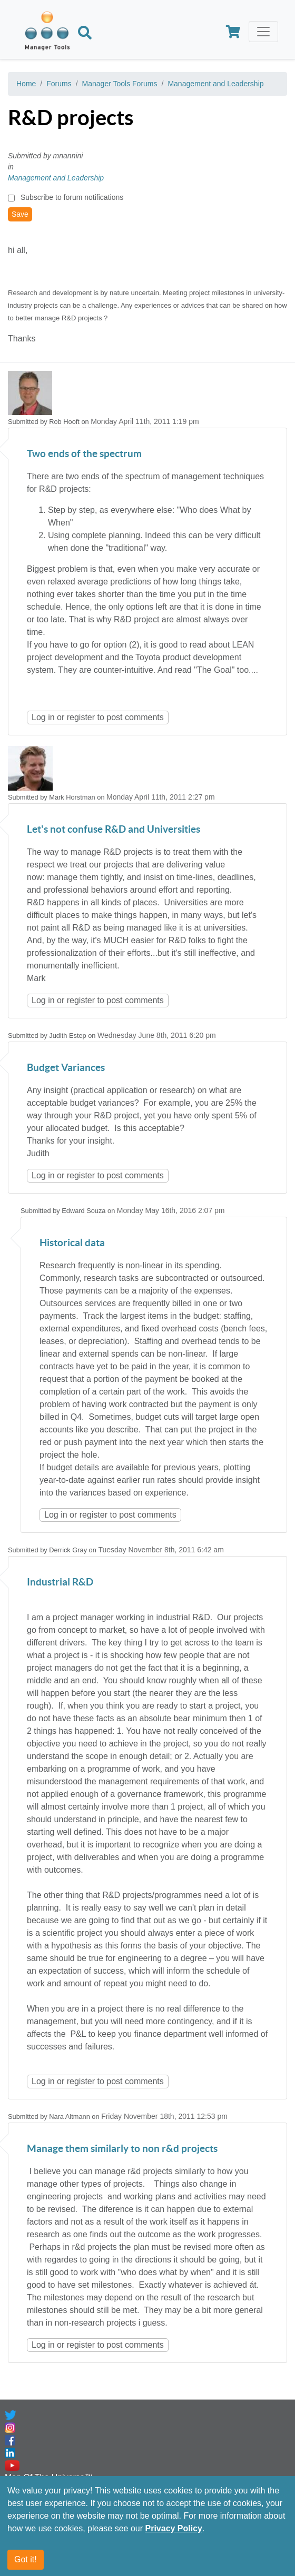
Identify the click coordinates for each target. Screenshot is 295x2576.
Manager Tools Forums (120, 83)
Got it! (25, 2559)
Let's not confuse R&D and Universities (113, 830)
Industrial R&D (60, 1583)
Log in (43, 717)
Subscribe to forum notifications (72, 197)
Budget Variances (66, 1068)
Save (20, 214)
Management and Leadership (215, 83)
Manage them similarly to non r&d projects (122, 2149)
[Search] (85, 34)
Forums (58, 83)
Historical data (72, 1243)
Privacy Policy (173, 2528)
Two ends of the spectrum (84, 454)
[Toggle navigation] (263, 31)
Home (26, 83)
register (81, 717)
